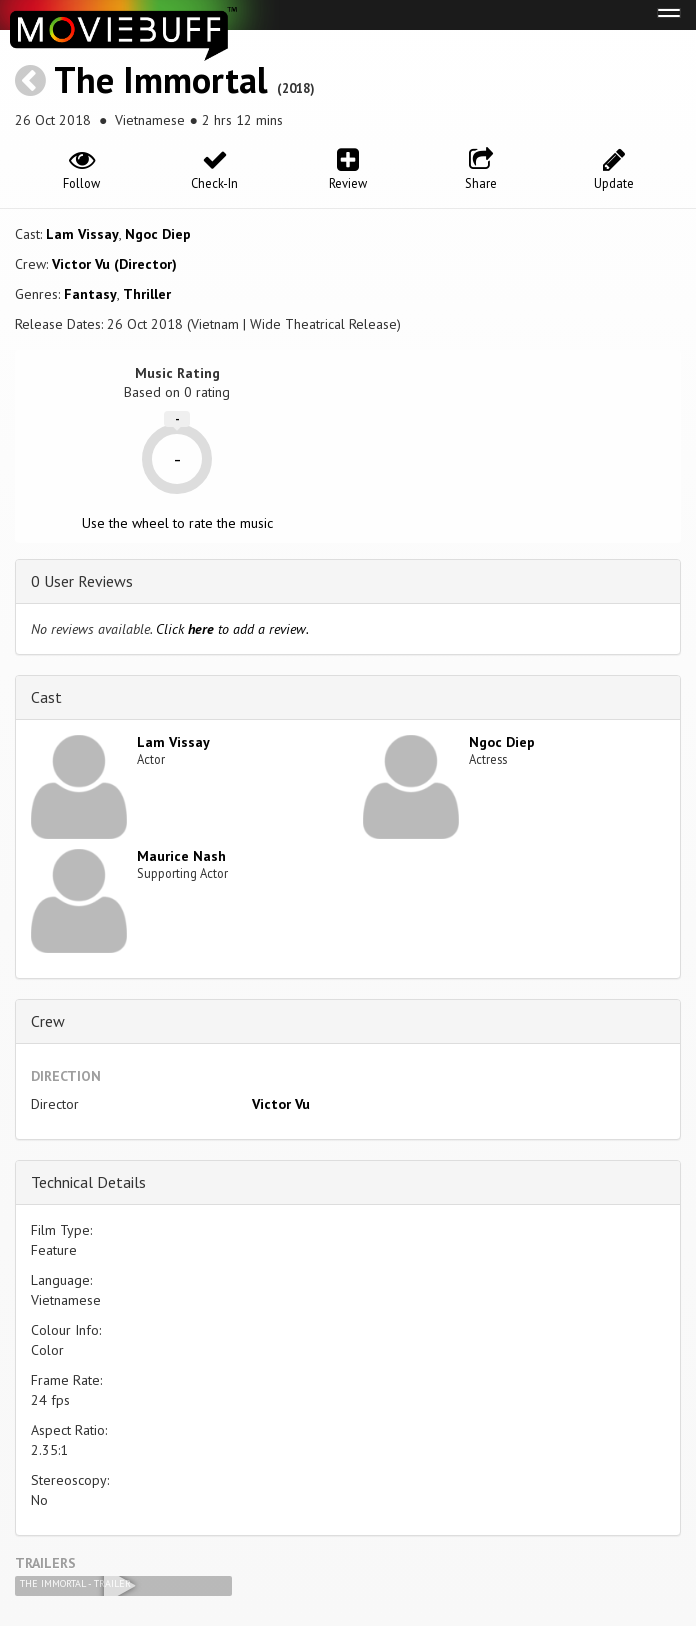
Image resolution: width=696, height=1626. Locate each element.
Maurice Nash (181, 856)
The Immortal (161, 79)
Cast (46, 697)
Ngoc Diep (158, 234)
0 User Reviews (82, 581)
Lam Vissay (82, 234)
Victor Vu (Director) (114, 264)
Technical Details (88, 1182)
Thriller (147, 294)
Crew (48, 1021)
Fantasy (90, 294)
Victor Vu (281, 1104)
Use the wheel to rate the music (177, 523)
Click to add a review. (232, 629)
